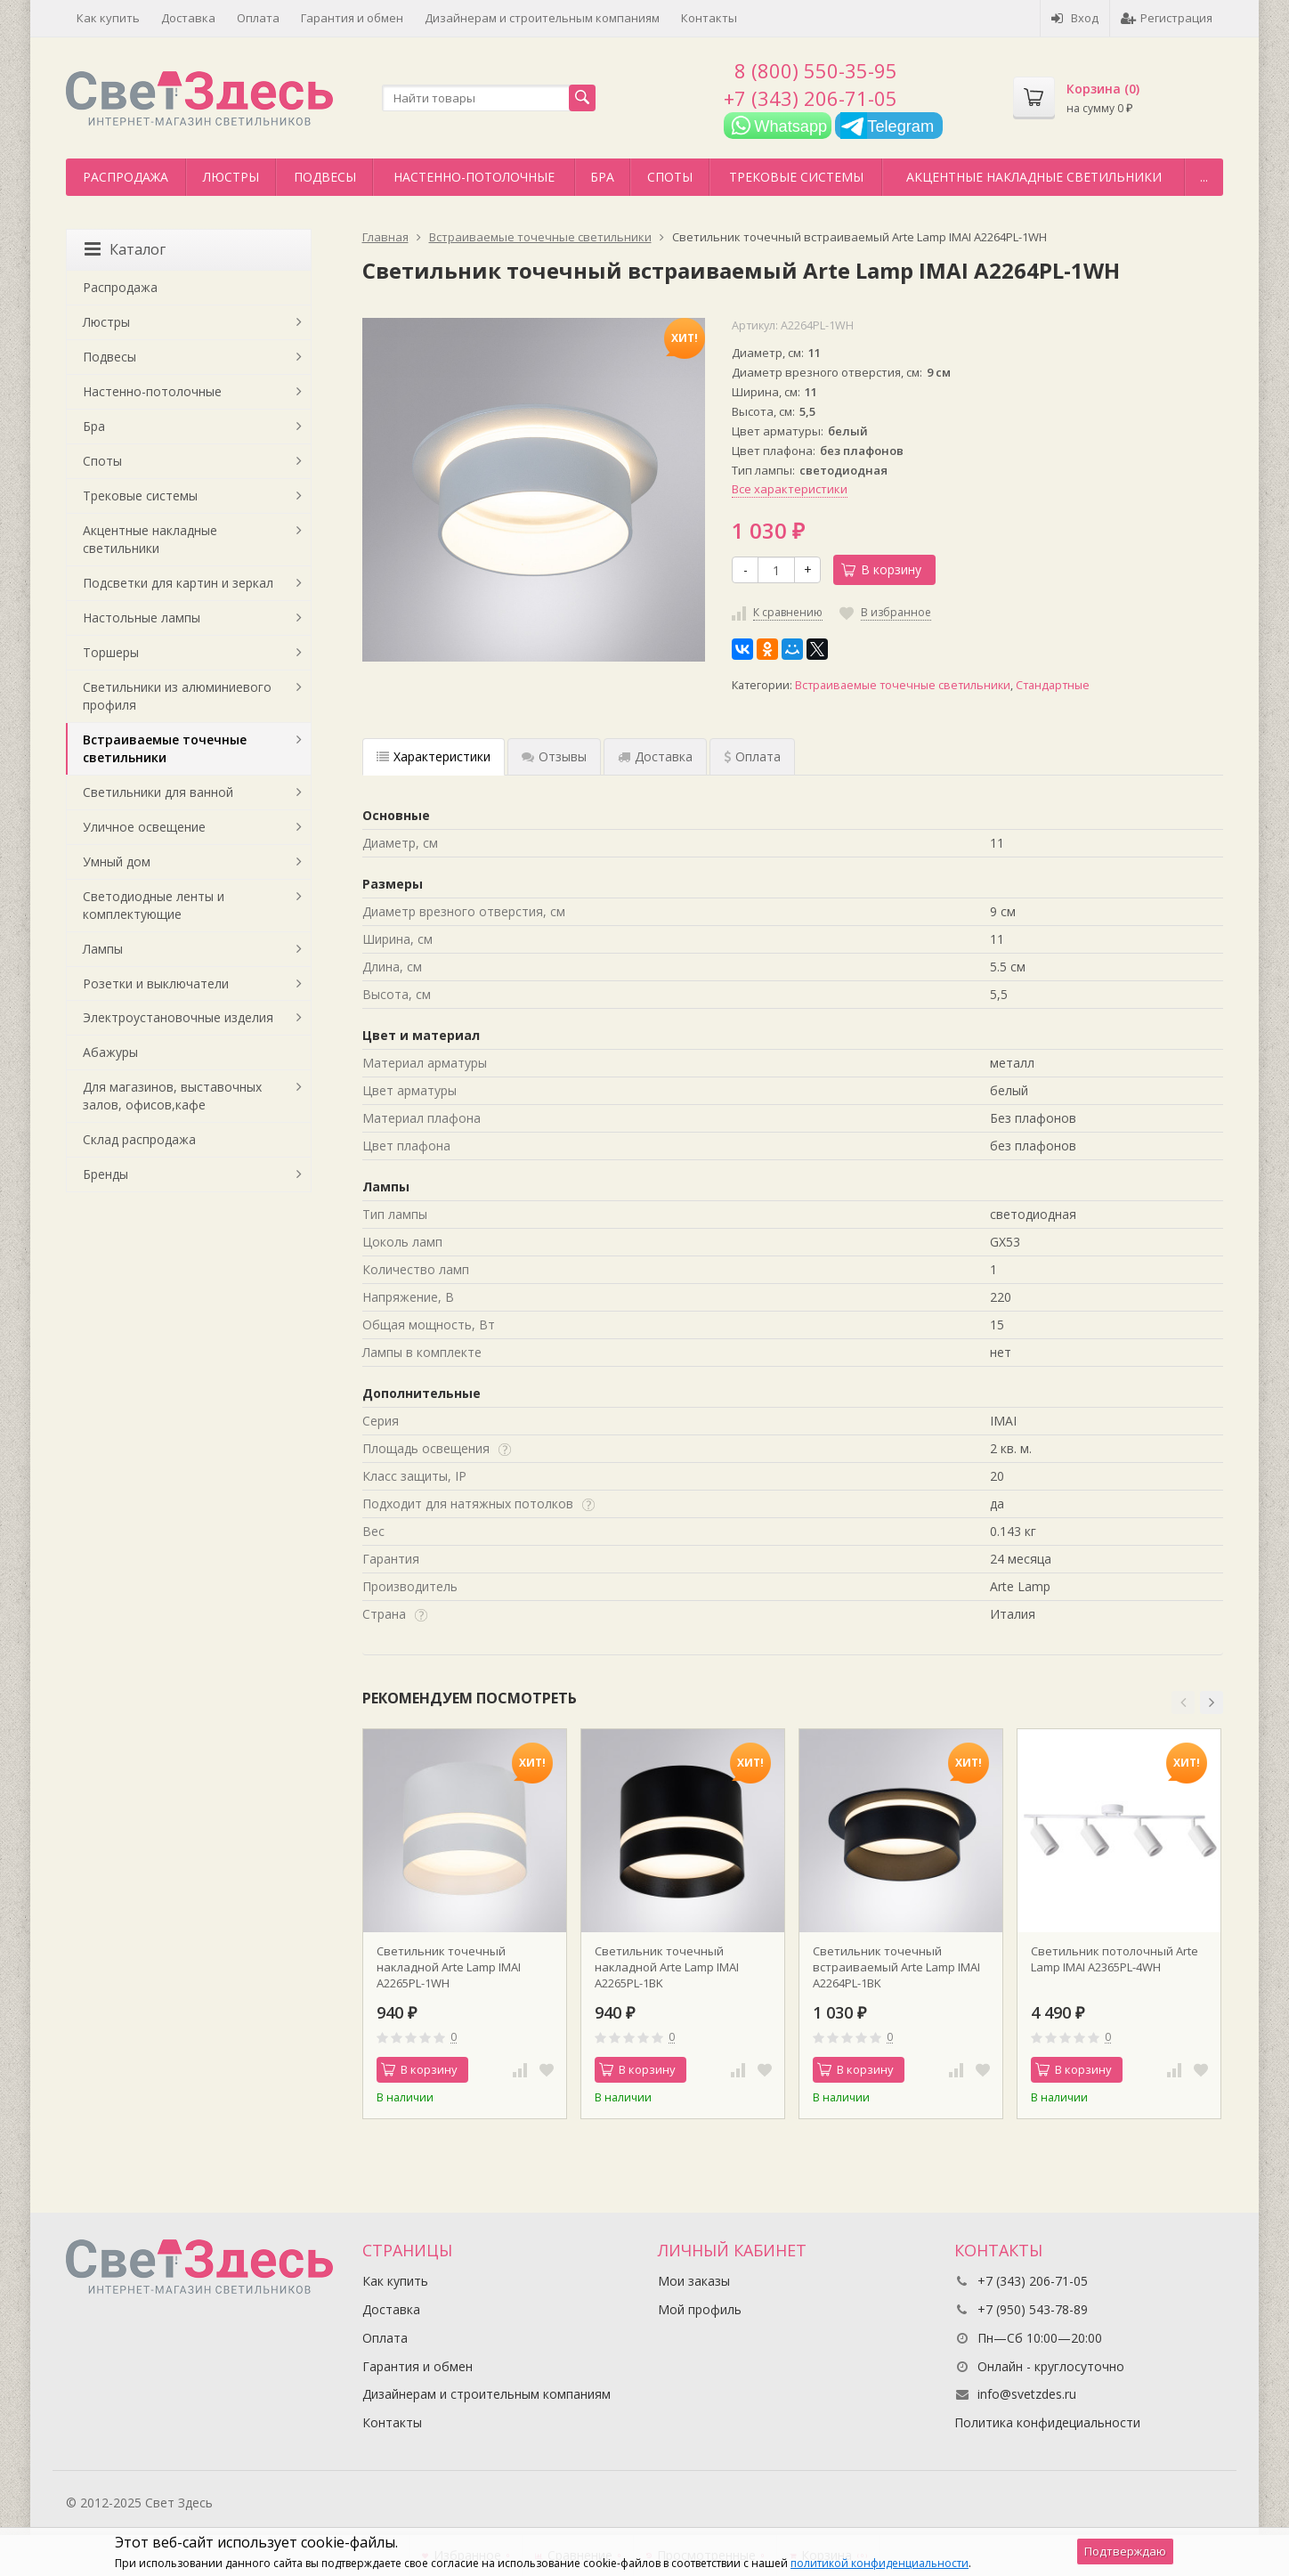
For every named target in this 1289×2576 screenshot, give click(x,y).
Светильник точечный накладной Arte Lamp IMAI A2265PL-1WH (449, 1967)
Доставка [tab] (655, 756)
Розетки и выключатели (156, 983)
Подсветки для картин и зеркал (178, 582)
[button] (1183, 1702)
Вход (1074, 18)
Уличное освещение (144, 826)
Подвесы (325, 176)
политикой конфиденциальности (879, 2563)
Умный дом (116, 861)
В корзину (881, 569)
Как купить (108, 18)
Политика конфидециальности (1047, 2422)
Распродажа (125, 176)
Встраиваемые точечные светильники (902, 685)
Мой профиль (700, 2309)
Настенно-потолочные (474, 176)
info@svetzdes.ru (1026, 2393)
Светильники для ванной (158, 792)
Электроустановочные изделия (178, 1017)
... (1204, 176)
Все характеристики (789, 489)
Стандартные (1053, 685)
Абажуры (110, 1052)
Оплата (258, 18)
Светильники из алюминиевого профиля (177, 696)
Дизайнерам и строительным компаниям (542, 18)
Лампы (103, 948)
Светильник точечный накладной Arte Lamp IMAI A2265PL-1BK (667, 1967)
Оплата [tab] (752, 756)
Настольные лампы (141, 617)
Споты (670, 176)
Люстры (231, 176)
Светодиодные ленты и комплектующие (153, 905)
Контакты (709, 18)
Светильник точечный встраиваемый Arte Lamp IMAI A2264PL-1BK (896, 1967)
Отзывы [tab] (554, 756)
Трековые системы (796, 176)
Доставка (188, 18)
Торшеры (111, 652)
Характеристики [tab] (433, 756)
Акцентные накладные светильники (1034, 176)
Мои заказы (694, 2280)
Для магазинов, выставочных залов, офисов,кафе (172, 1095)
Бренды (105, 1174)
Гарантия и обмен (352, 18)
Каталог (125, 249)
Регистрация (1166, 18)
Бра (602, 176)
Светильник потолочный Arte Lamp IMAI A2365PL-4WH (1114, 1959)
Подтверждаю (1125, 2551)
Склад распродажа (139, 1139)
